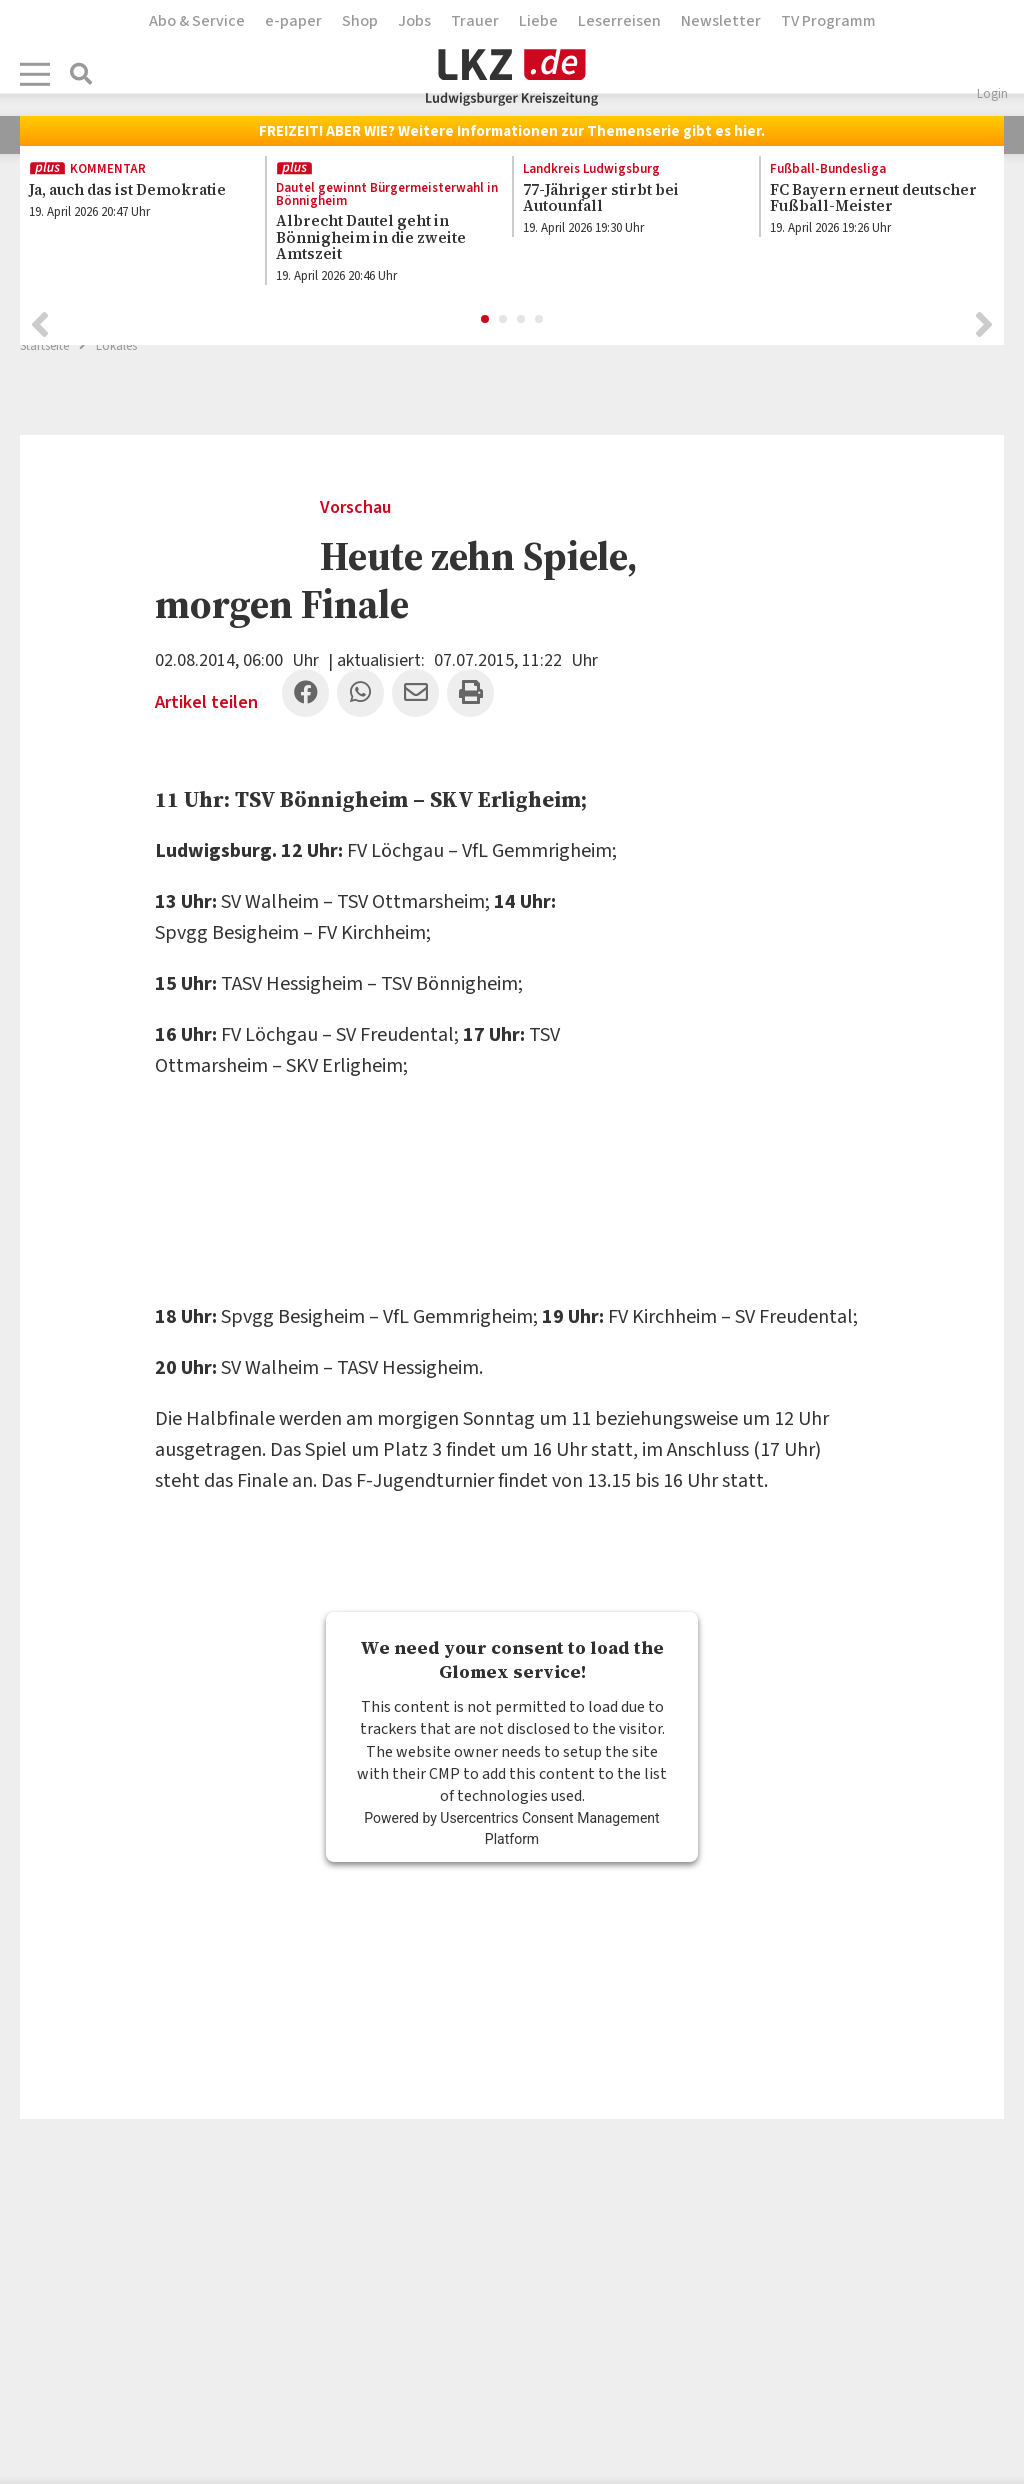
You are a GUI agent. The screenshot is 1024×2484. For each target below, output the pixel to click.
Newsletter (721, 21)
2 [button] (504, 314)
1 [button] (486, 314)
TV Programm (828, 21)
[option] (131, 201)
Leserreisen (619, 21)
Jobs (414, 21)
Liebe (538, 21)
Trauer (475, 21)
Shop (360, 21)
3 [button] (522, 314)
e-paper (293, 21)
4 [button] (540, 314)
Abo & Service (197, 21)
